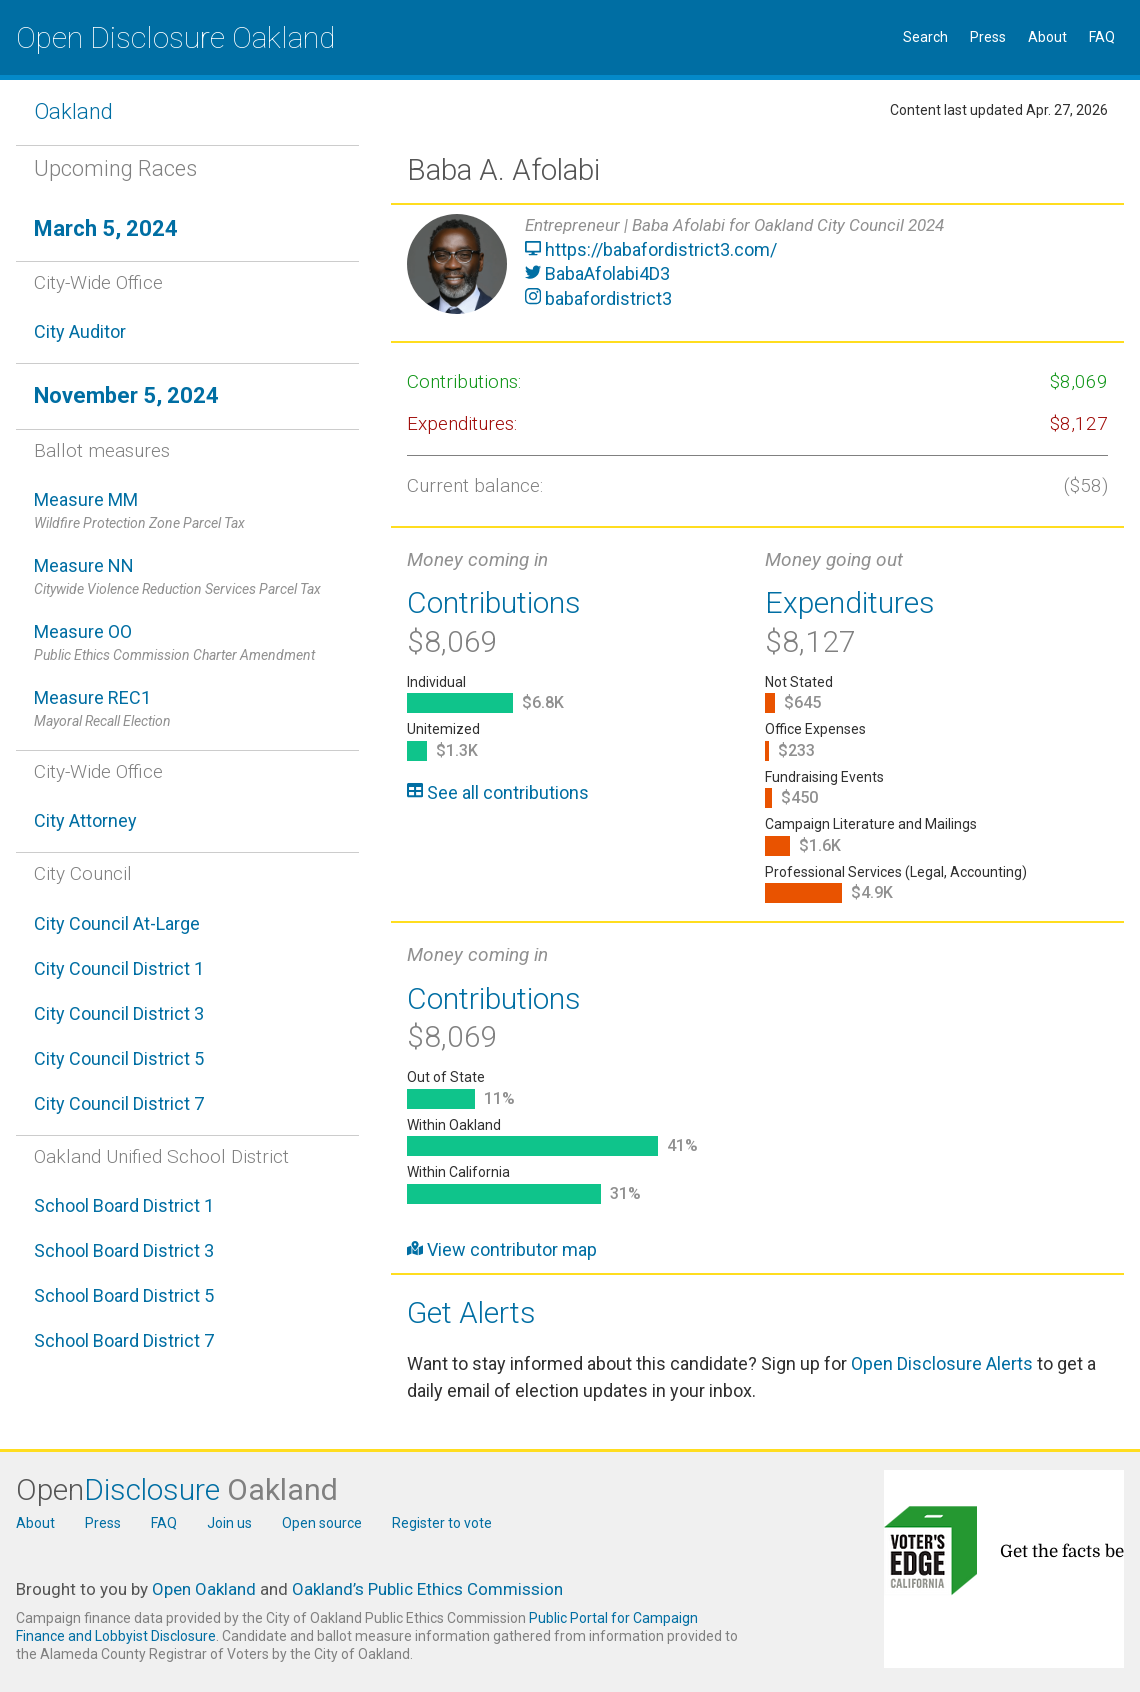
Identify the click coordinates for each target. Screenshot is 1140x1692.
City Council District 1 (119, 968)
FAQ (1102, 37)
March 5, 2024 (106, 228)
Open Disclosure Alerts (942, 1363)
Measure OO (187, 643)
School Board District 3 (124, 1250)
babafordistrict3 (598, 298)
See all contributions (498, 792)
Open (177, 1489)
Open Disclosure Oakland (175, 37)
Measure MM (187, 511)
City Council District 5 (119, 1058)
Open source (322, 1523)
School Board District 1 (124, 1205)
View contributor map (502, 1249)
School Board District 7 (124, 1340)
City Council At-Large (117, 923)
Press (988, 37)
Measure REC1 (187, 709)
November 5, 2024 (126, 395)
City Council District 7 (119, 1103)
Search (925, 37)
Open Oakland (204, 1589)
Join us (229, 1523)
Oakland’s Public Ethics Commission (427, 1589)
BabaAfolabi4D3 (597, 273)
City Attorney (85, 820)
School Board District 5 (124, 1295)
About (1047, 37)
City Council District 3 (119, 1013)
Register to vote (442, 1523)
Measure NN (187, 577)
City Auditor (80, 331)
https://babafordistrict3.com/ (651, 249)
